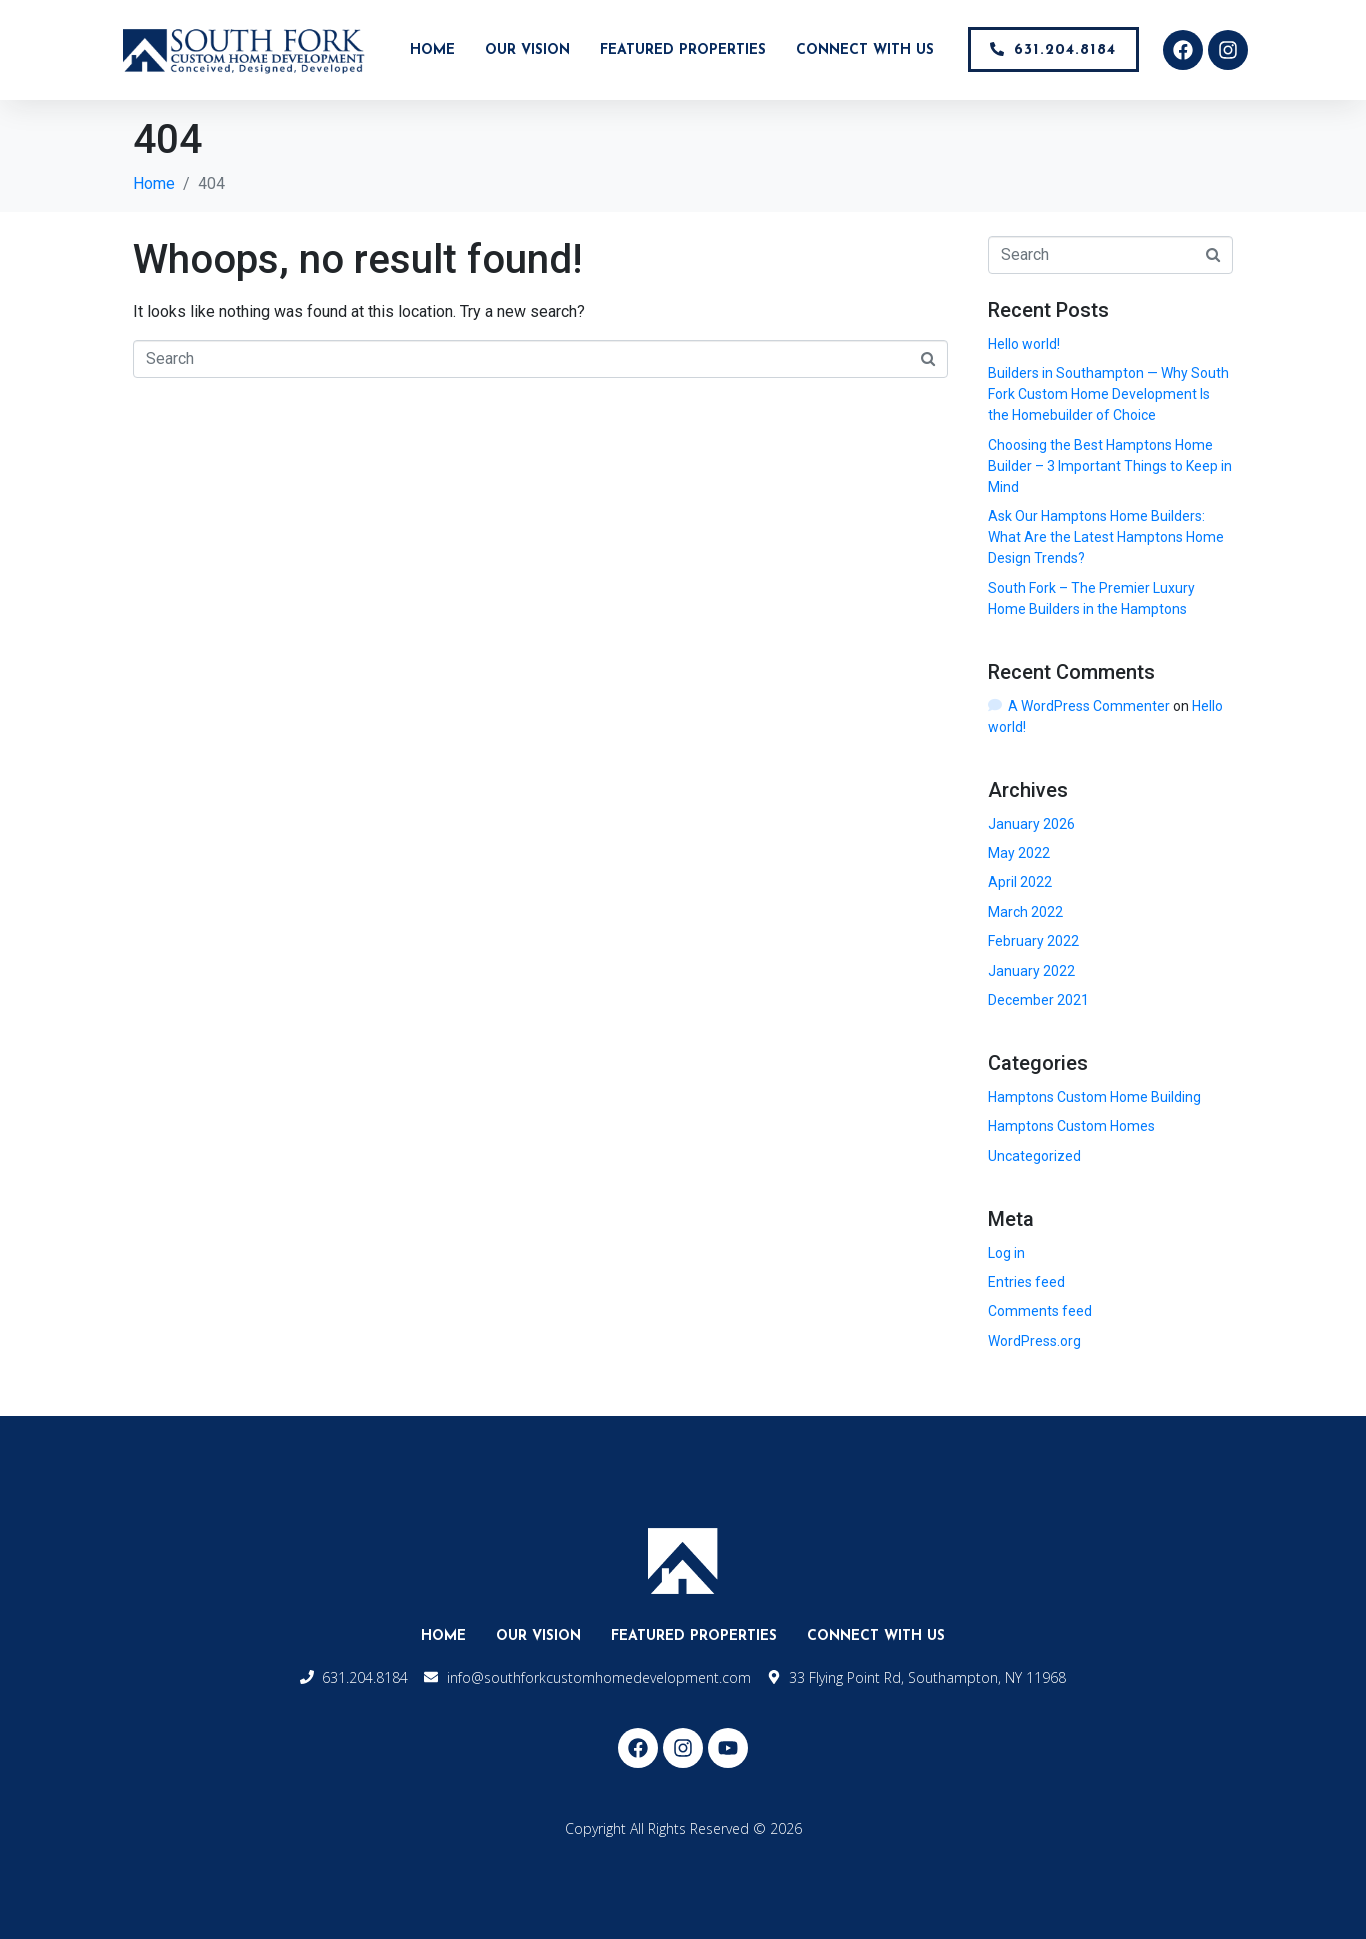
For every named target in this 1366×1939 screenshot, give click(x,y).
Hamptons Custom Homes (1071, 1126)
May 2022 (1019, 853)
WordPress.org (1034, 1341)
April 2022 (1020, 882)
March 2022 (1025, 912)
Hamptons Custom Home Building (1094, 1097)
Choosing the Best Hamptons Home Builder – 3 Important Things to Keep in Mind (1110, 466)
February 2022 (1033, 941)
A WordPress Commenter (1089, 706)
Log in (1006, 1253)
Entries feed (1026, 1282)
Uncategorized (1034, 1156)
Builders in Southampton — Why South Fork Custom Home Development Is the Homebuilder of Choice (1108, 394)
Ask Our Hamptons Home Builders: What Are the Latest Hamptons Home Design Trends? (1106, 537)
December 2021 (1038, 1000)
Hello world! (1024, 344)
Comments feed (1040, 1311)
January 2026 (1031, 824)
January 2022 (1031, 971)
